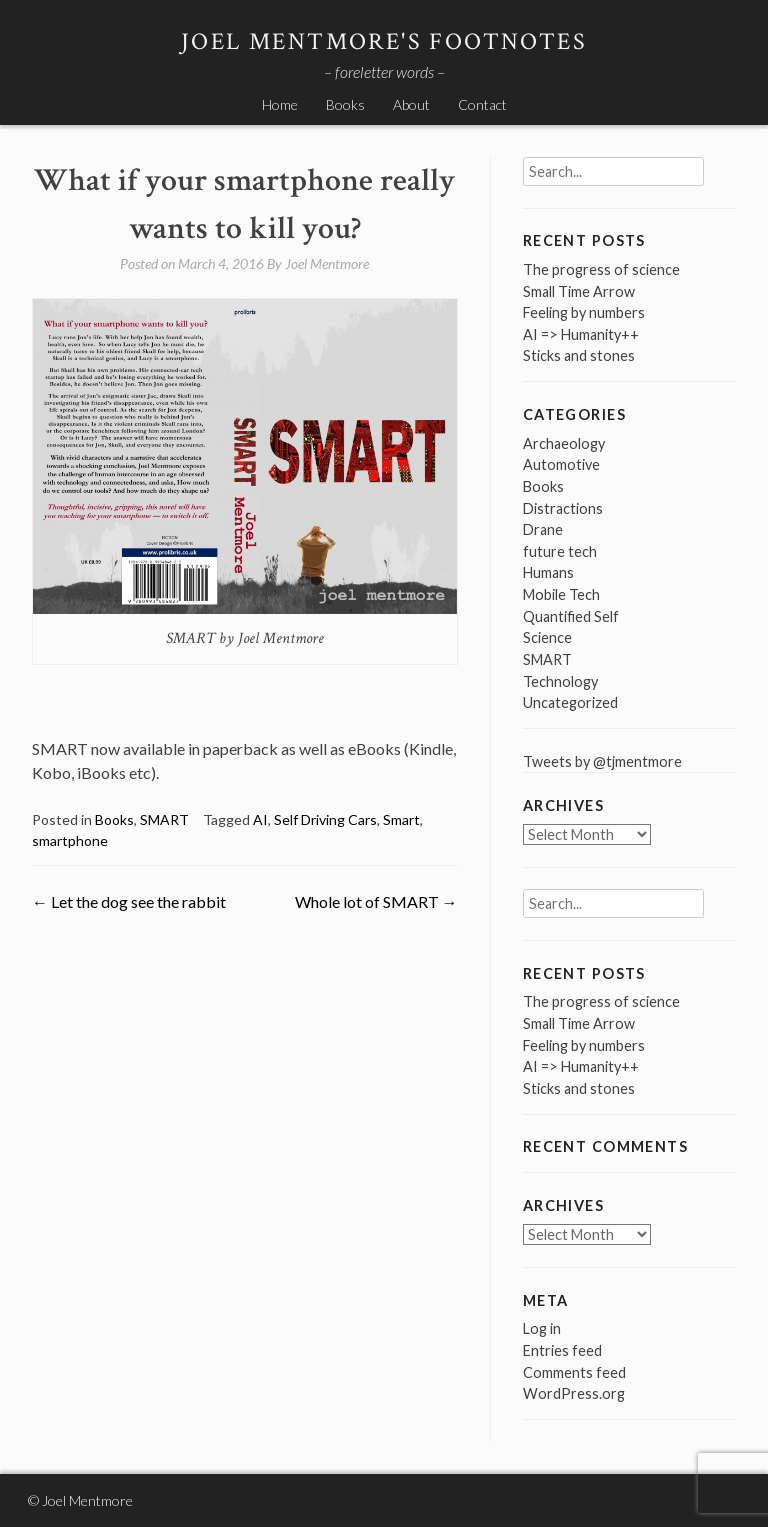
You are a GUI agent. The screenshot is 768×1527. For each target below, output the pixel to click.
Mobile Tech (561, 594)
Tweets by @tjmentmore (602, 761)
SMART (164, 819)
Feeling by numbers (584, 312)
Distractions (563, 508)
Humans (548, 572)
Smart (401, 819)
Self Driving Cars (325, 819)
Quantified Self (571, 616)
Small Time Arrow (579, 291)
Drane (543, 529)
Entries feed (562, 1350)
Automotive (561, 464)
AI (260, 819)
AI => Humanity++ (581, 334)
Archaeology (564, 443)
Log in (542, 1328)
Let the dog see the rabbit (129, 901)
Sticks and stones (579, 355)
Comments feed (574, 1372)
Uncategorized (570, 702)
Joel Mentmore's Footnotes (384, 41)
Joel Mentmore (327, 263)
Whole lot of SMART (376, 901)
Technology (560, 681)
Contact (482, 104)
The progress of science (601, 269)
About (411, 104)
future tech (560, 551)
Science (547, 637)
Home (280, 104)
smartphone (70, 840)
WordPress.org (574, 1393)
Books (345, 104)
